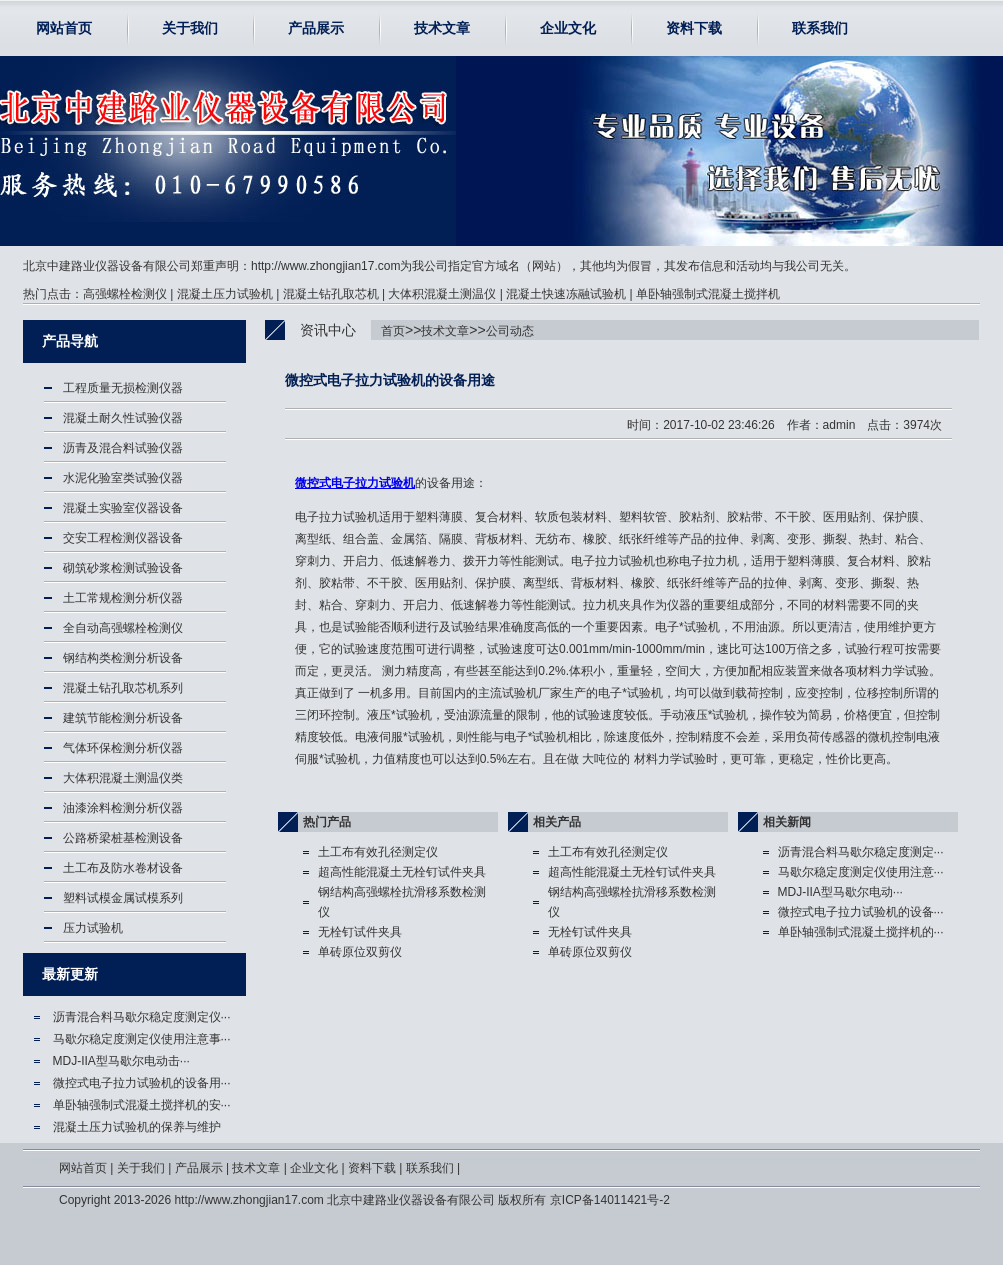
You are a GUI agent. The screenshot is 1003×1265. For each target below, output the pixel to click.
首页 (393, 331)
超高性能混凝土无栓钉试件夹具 (402, 872)
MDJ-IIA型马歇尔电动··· (840, 892)
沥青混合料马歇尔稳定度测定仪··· (142, 1017)
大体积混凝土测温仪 (442, 294)
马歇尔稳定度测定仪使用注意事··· (142, 1039)
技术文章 (442, 28)
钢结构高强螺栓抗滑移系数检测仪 (402, 902)
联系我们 (820, 28)
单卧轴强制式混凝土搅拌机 (708, 294)
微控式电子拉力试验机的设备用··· (142, 1083)
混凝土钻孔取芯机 (331, 294)
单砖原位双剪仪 (360, 952)
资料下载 (694, 28)
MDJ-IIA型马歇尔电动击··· (121, 1061)
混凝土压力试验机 (225, 294)
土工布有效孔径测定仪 (378, 852)
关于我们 (190, 28)
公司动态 (510, 331)
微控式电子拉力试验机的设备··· (861, 912)
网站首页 (64, 28)
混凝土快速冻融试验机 (566, 294)
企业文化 (568, 28)
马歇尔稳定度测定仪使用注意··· (861, 872)
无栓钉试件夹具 (360, 932)
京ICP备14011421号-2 (610, 1200)
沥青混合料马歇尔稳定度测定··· (861, 852)
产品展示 (316, 28)
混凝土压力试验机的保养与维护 (137, 1127)
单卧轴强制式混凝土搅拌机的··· (861, 932)
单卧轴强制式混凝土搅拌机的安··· (142, 1105)
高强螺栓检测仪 (125, 294)
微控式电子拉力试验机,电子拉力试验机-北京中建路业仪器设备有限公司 (136, 151)
